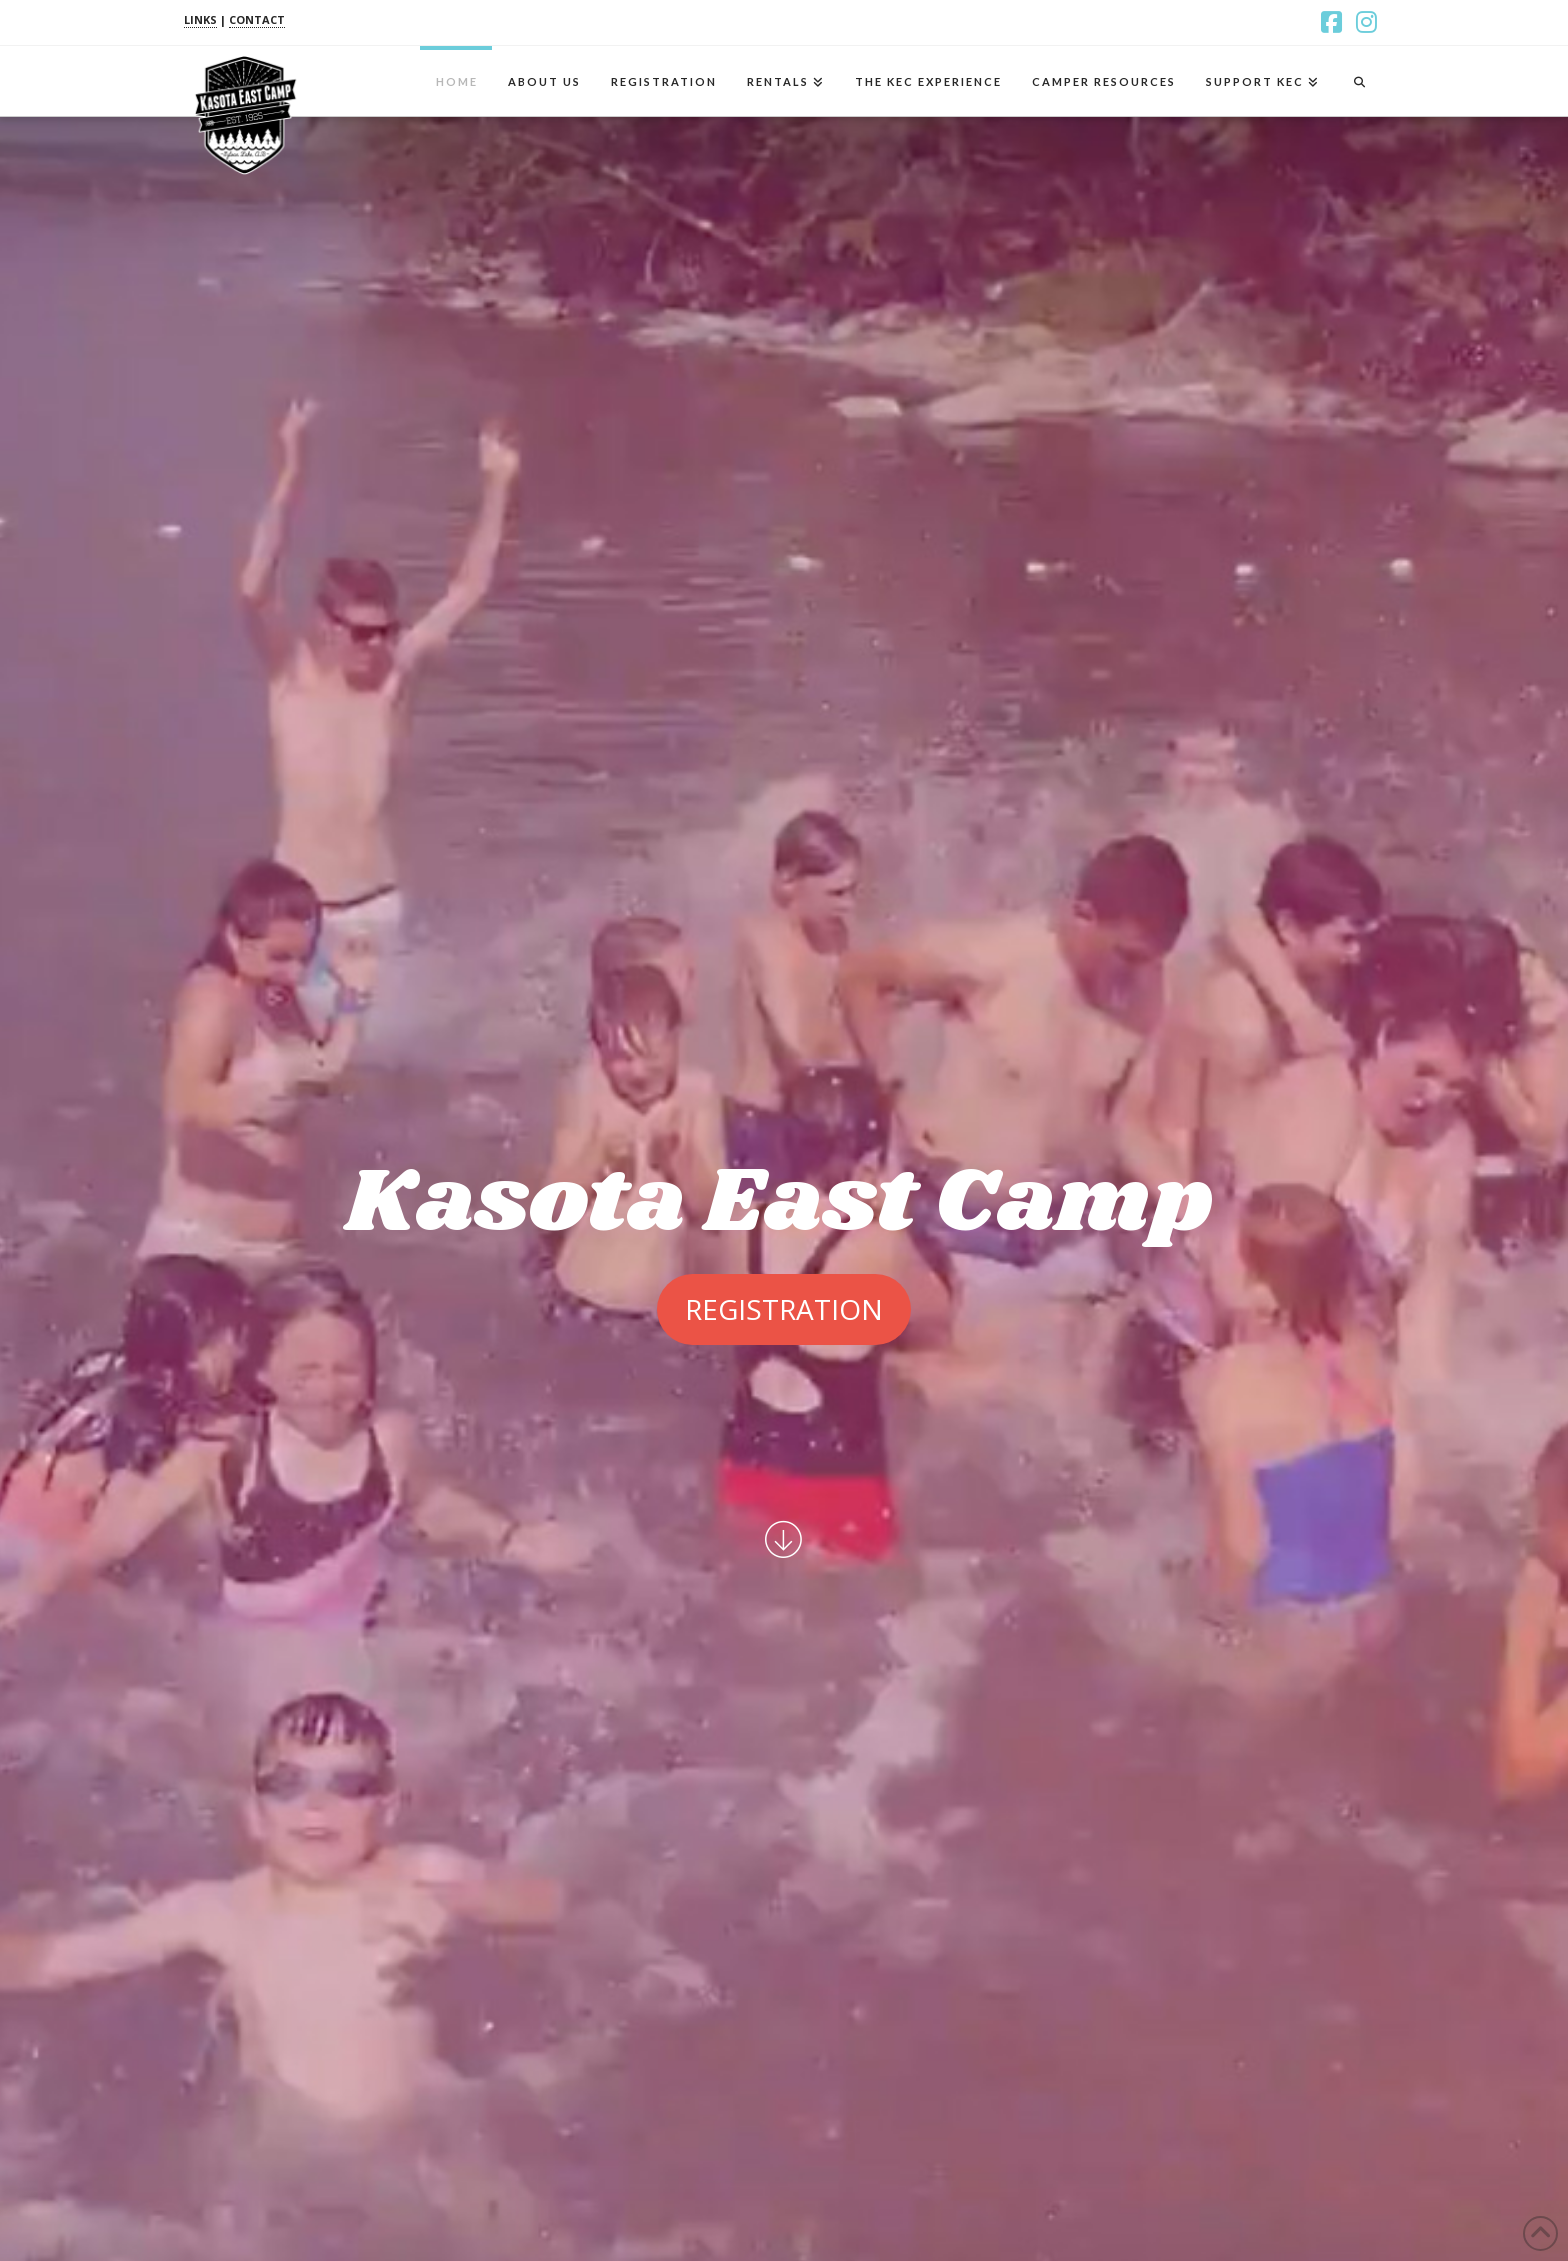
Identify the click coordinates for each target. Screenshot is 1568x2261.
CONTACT (257, 19)
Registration (784, 1309)
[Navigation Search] (1359, 81)
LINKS (200, 19)
